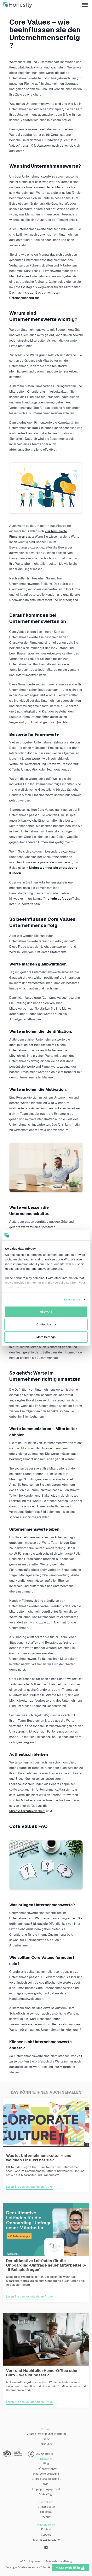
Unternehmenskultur (24, 298)
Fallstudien (46, 2444)
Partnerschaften (46, 2507)
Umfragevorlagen (46, 2469)
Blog (46, 2464)
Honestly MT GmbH (38, 2568)
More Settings (45, 1337)
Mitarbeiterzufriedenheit (27, 1811)
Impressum (35, 2561)
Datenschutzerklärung (59, 2561)
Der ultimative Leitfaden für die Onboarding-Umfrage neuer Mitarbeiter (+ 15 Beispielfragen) (46, 2265)
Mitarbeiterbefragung (46, 2474)
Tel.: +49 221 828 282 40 (46, 2540)
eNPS (46, 2484)
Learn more (72, 1299)
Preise (46, 2439)
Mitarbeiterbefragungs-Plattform (46, 2434)
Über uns (46, 2517)
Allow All (46, 1311)
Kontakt (46, 2529)
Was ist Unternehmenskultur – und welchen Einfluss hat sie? (39, 2157)
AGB (22, 2561)
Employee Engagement (46, 2489)
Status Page (46, 2494)
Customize (46, 1324)
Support (46, 2535)
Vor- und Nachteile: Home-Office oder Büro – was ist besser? (42, 2373)
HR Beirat (46, 2512)
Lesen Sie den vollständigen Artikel (29, 2186)
